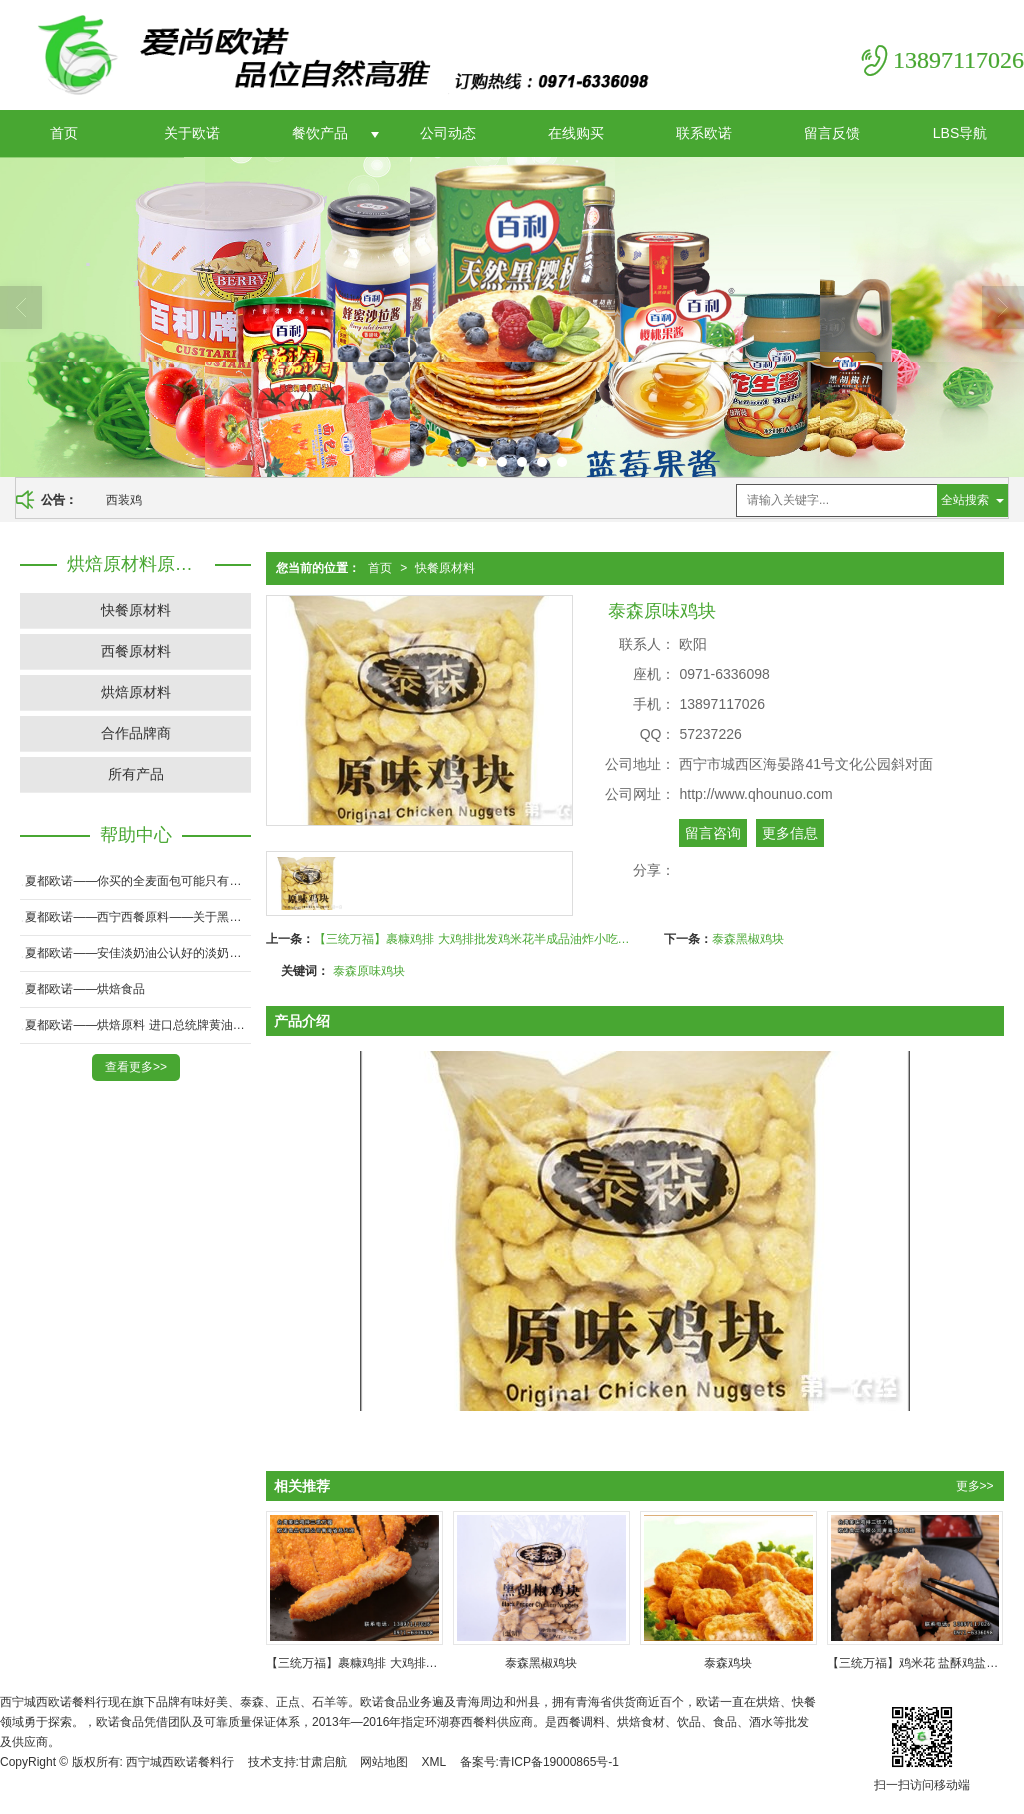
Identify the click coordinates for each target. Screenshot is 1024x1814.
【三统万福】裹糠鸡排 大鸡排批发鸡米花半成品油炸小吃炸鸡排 (474, 939)
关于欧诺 (192, 133)
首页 (64, 133)
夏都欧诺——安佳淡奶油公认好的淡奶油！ (138, 953)
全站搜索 (965, 500)
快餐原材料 (445, 568)
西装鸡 (124, 500)
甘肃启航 (323, 1762)
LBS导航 (960, 133)
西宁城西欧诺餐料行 (180, 1762)
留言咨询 (713, 833)
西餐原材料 (136, 651)
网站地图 (384, 1762)
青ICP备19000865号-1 (559, 1762)
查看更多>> (136, 1067)
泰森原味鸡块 (369, 971)
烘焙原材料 (136, 692)
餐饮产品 (320, 133)
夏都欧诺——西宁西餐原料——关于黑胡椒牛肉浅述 (138, 917)
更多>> (975, 1486)
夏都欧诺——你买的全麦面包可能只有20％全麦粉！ (138, 881)
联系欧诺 (704, 133)
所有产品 (136, 774)
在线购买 (576, 133)
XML (434, 1762)
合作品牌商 (136, 733)
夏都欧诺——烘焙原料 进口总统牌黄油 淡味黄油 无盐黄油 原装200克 (138, 1025)
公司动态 (448, 133)
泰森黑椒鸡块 (748, 939)
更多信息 (790, 833)
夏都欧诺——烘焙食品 (85, 989)
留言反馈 (832, 133)
